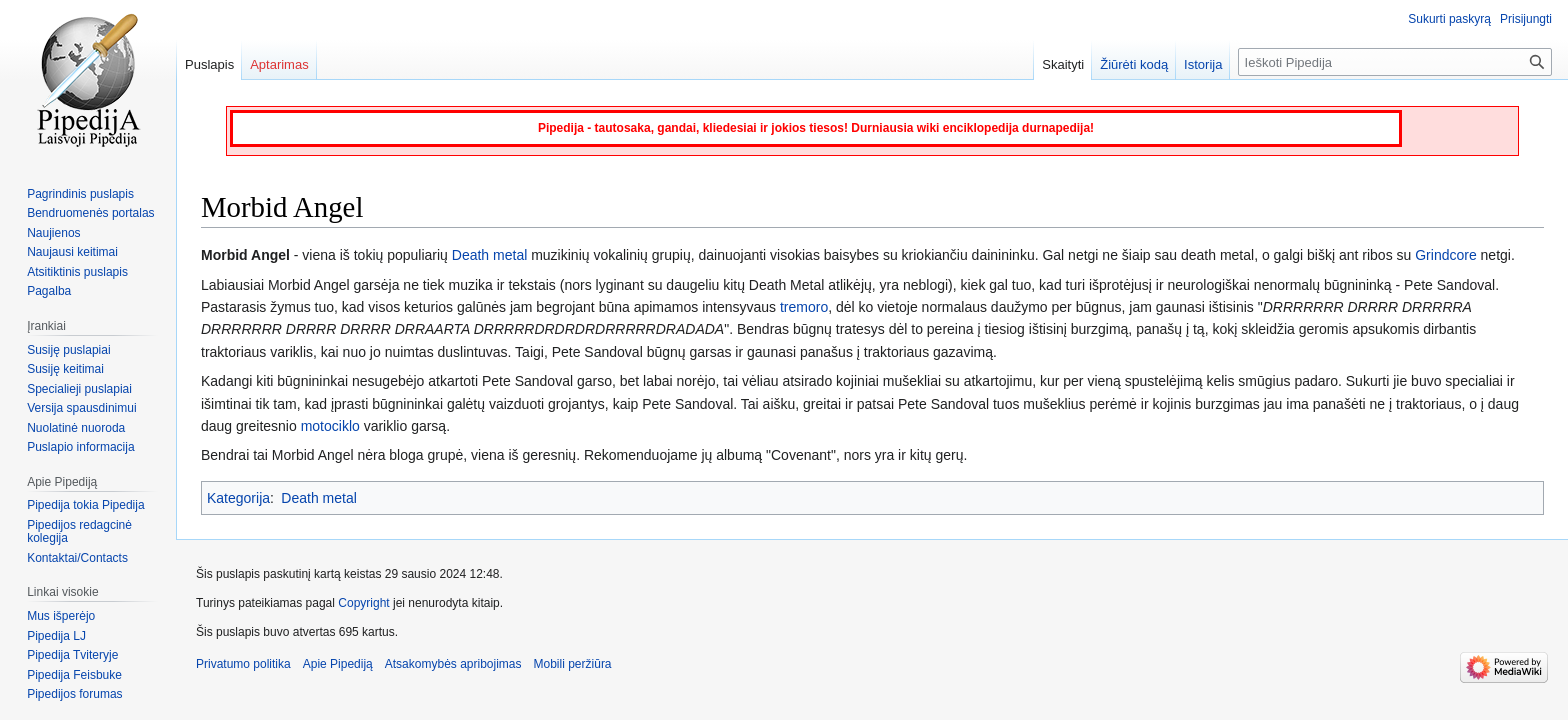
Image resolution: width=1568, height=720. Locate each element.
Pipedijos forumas (74, 694)
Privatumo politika (243, 664)
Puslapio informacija (80, 447)
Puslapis (209, 64)
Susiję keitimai (65, 369)
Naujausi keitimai (72, 252)
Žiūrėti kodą (1134, 64)
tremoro (804, 307)
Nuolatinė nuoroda (76, 428)
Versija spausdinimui (81, 408)
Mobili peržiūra (573, 664)
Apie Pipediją (338, 664)
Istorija (1203, 64)
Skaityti (1063, 64)
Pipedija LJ (56, 636)
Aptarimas (279, 64)
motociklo (330, 426)
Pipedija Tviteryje (72, 655)
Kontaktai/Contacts (77, 558)
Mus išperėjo (61, 616)
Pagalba (49, 291)
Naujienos (53, 233)
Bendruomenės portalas (90, 213)
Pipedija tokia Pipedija (85, 505)
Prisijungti (1526, 19)
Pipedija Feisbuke (74, 675)
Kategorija (238, 498)
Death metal (489, 255)
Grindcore (1445, 255)
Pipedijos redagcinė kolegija (79, 532)
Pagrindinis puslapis (80, 194)
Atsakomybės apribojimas (453, 664)
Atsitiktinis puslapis (77, 272)
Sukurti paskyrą (1449, 19)
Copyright (363, 603)
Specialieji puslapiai (79, 389)
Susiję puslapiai (68, 350)
